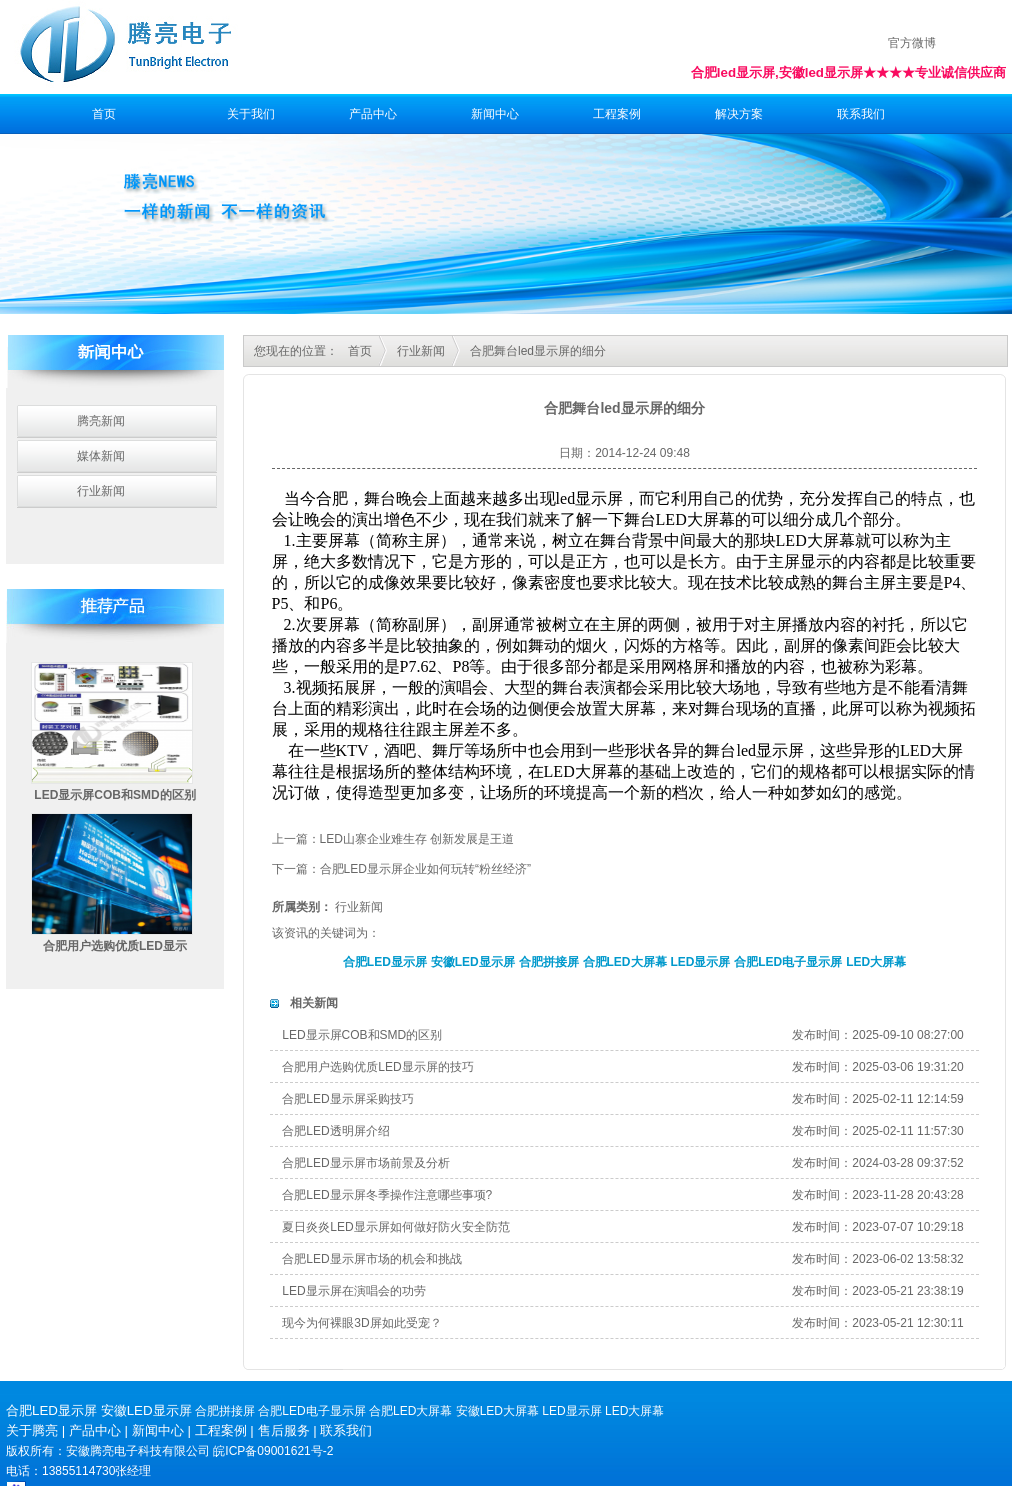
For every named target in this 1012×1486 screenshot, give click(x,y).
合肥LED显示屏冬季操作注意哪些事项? (387, 1195)
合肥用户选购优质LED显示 (115, 946)
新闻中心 (495, 114)
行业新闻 (101, 491)
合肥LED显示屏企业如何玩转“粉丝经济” (425, 869)
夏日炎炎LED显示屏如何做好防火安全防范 (395, 1227)
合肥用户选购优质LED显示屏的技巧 (377, 1067)
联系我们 (861, 114)
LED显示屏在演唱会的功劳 (353, 1291)
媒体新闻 (101, 456)
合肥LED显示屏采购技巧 (347, 1099)
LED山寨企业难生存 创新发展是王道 (417, 839)
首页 (104, 114)
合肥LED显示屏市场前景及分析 (365, 1163)
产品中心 (373, 114)
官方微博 (912, 43)
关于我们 (251, 114)
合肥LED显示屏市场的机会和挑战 (371, 1259)
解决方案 (739, 114)
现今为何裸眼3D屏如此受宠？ (361, 1323)
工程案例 (617, 114)
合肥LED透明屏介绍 (335, 1131)
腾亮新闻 (101, 421)
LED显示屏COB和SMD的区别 (114, 795)
